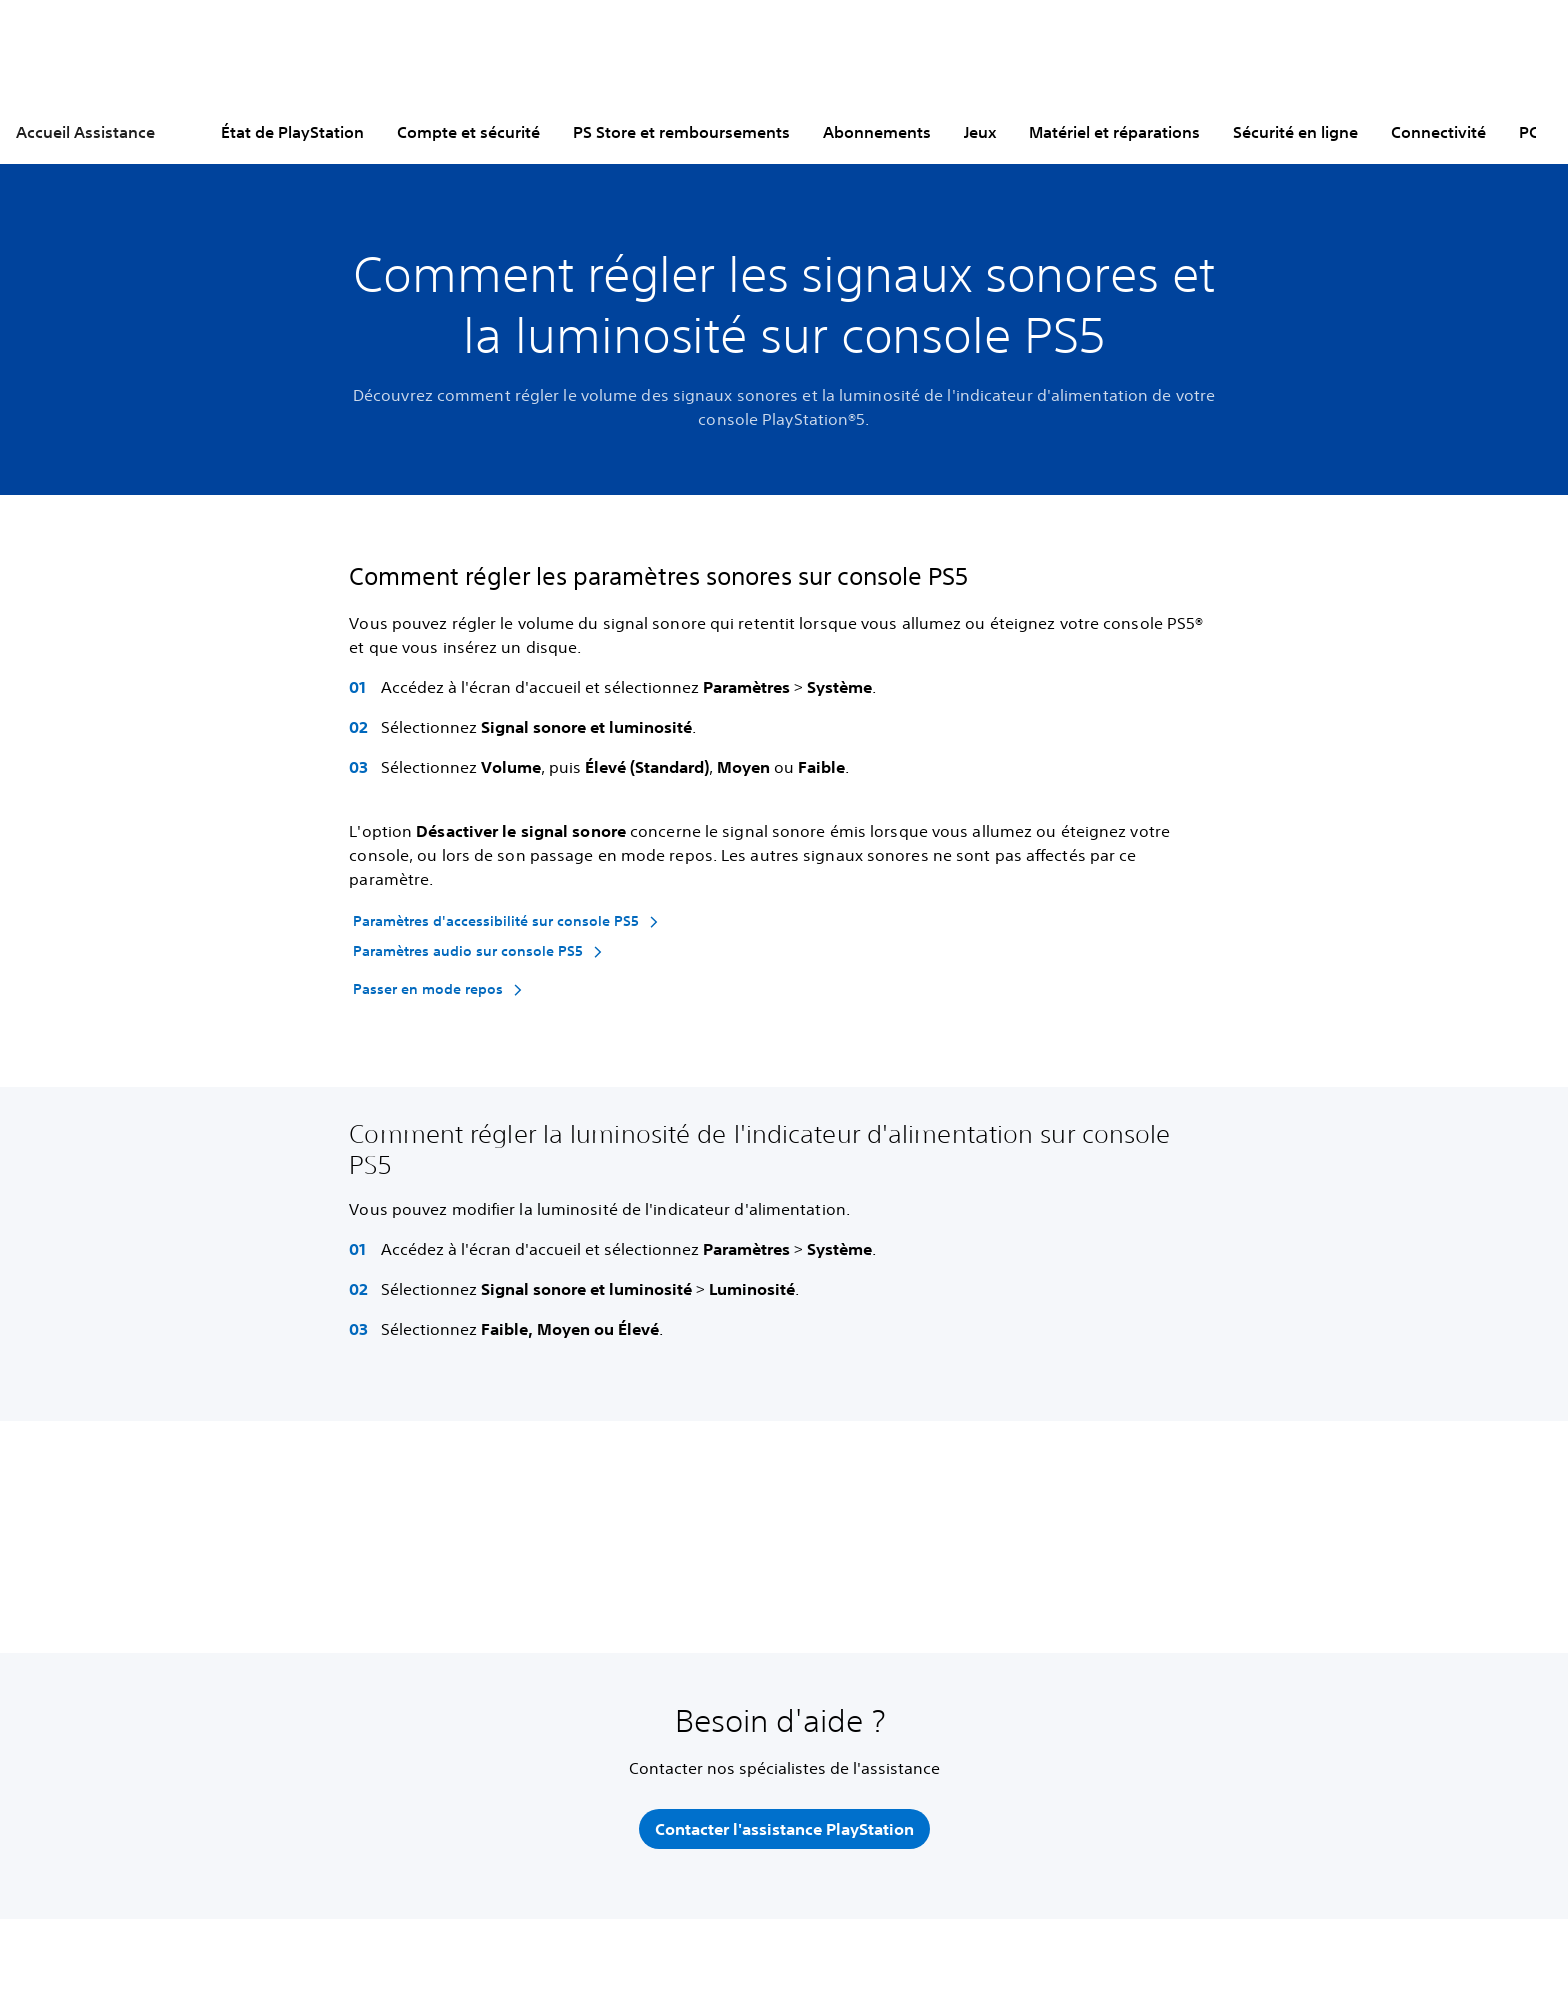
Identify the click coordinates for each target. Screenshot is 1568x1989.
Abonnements (877, 132)
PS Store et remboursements (681, 132)
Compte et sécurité (468, 132)
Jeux (980, 132)
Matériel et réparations (1114, 132)
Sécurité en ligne (1295, 132)
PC (1529, 132)
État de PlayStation (292, 132)
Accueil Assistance (85, 132)
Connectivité (1438, 132)
